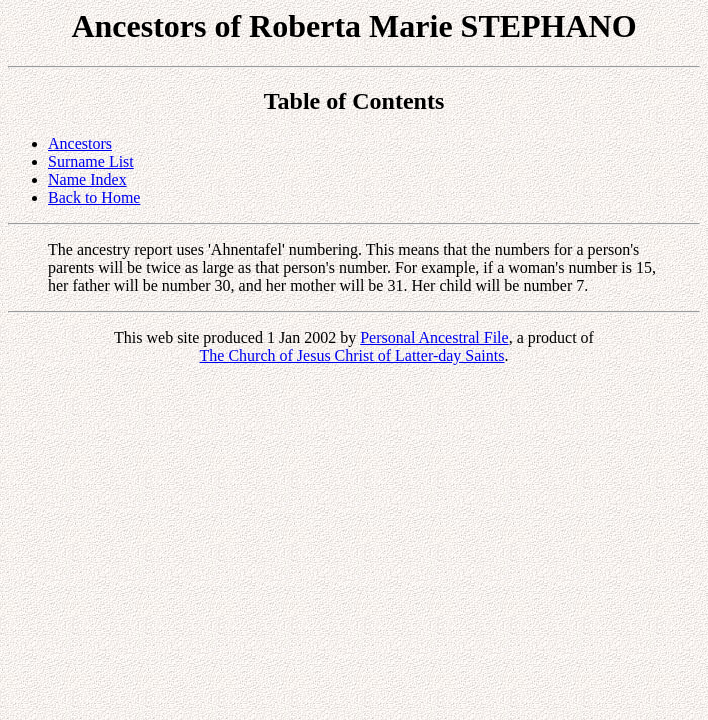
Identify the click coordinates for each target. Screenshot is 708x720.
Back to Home (94, 197)
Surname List (91, 161)
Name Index (87, 179)
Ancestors (80, 143)
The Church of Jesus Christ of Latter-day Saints (352, 355)
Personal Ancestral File (434, 337)
